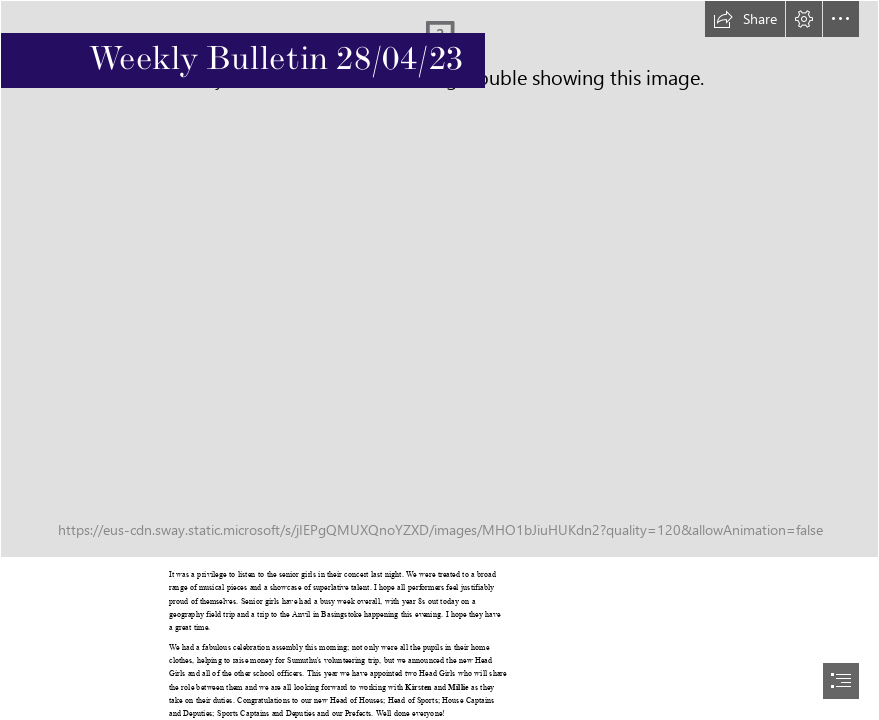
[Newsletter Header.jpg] (439, 279)
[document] (439, 360)
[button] (745, 19)
